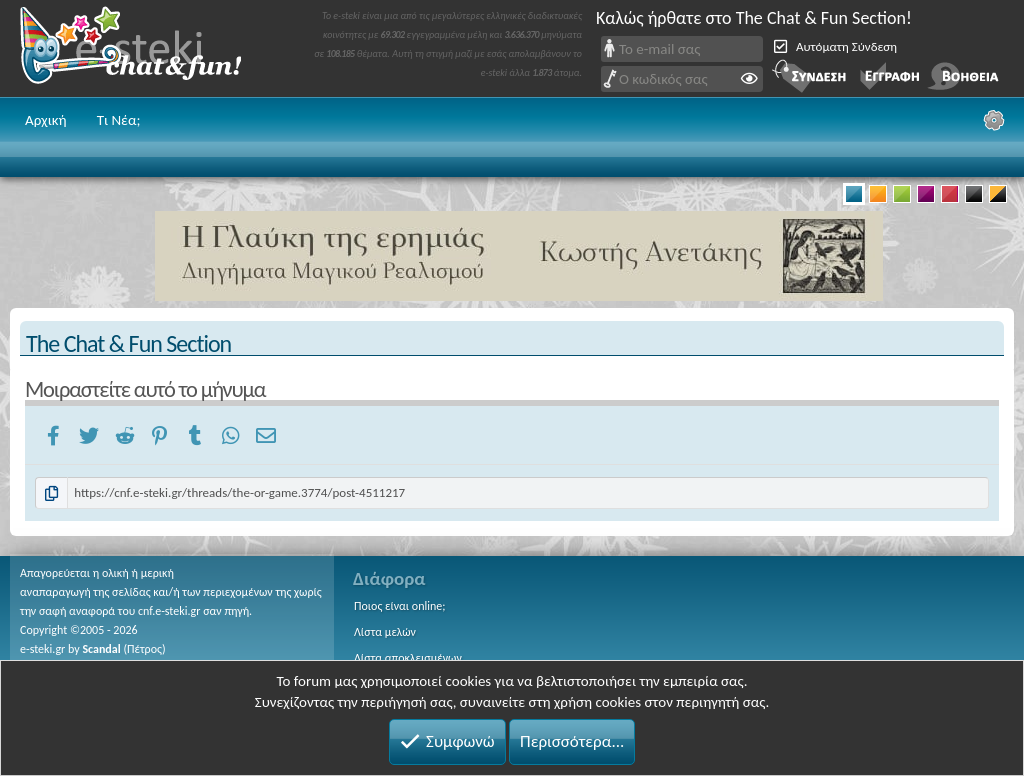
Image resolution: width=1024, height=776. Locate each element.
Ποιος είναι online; (399, 606)
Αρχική (46, 120)
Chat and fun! (145, 48)
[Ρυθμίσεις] (994, 120)
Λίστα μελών (385, 632)
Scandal (101, 649)
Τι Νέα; (119, 120)
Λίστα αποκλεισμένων (408, 658)
